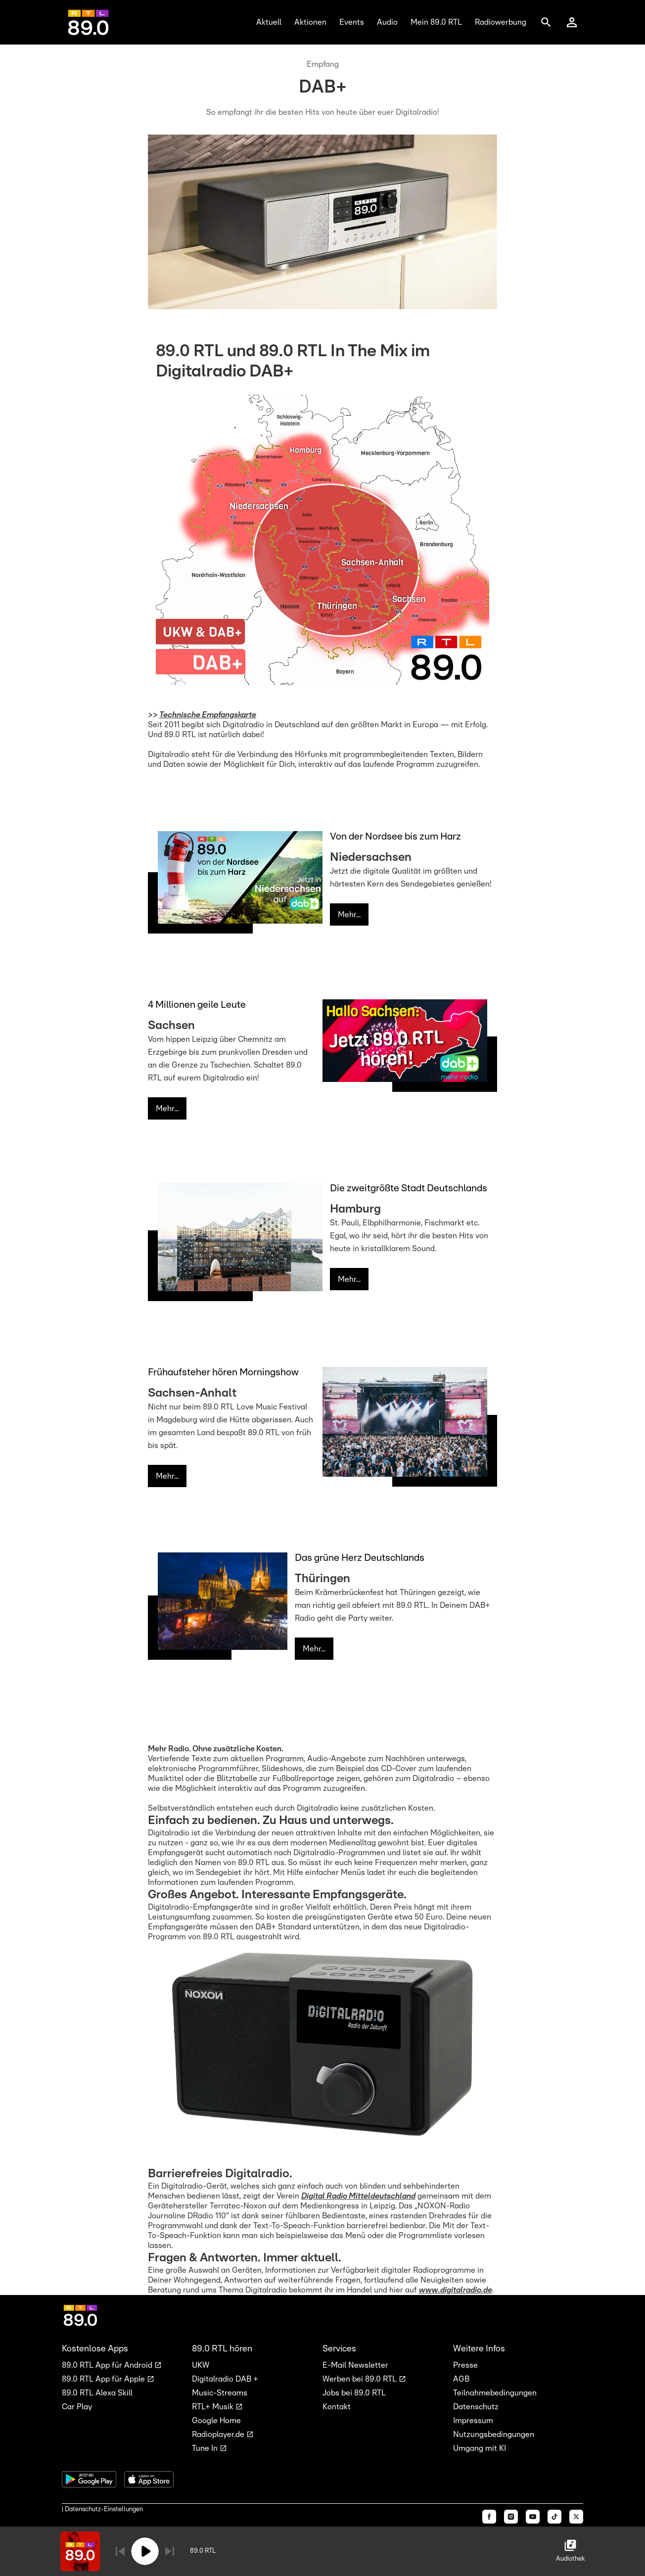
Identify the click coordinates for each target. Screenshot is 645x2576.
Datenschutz (476, 2407)
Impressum (473, 2421)
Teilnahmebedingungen (495, 2393)
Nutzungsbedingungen (493, 2434)
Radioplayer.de (219, 2434)
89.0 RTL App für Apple (104, 2379)
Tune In (206, 2448)
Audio (387, 22)
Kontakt (336, 2407)
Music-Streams (219, 2393)
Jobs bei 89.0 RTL (354, 2393)
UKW (200, 2365)
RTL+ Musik (213, 2407)
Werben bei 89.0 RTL (360, 2379)
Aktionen (310, 22)
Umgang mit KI (479, 2448)
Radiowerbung (500, 22)
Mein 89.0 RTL (436, 22)
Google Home (216, 2421)
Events (351, 22)
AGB (461, 2379)
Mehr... (349, 915)
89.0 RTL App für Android (108, 2365)
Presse (465, 2365)
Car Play (77, 2407)
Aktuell (268, 22)
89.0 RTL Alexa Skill (97, 2393)
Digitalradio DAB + (225, 2379)
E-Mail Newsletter (355, 2365)
